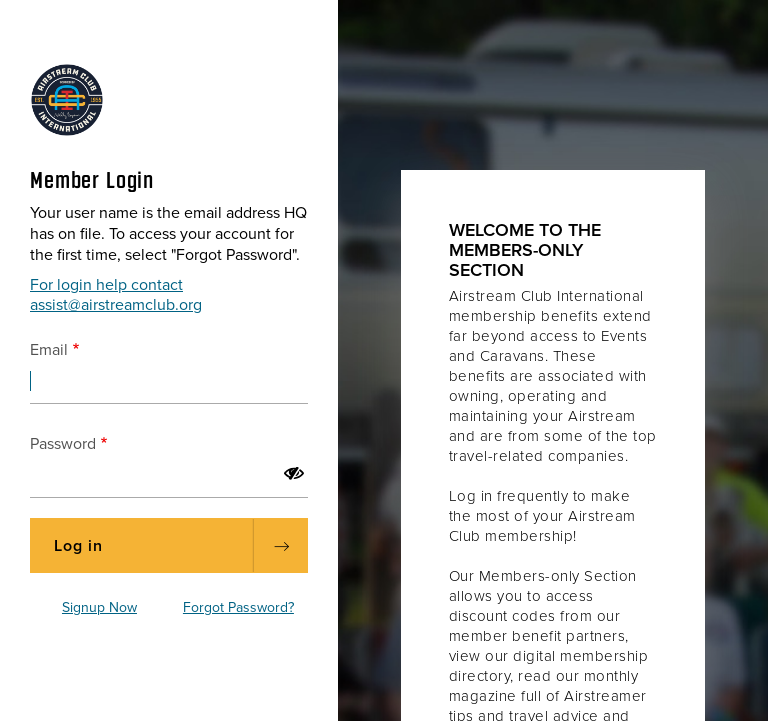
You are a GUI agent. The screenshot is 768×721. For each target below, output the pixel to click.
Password (63, 444)
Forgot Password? (238, 607)
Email (49, 350)
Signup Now (99, 607)
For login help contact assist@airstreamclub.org (116, 295)
